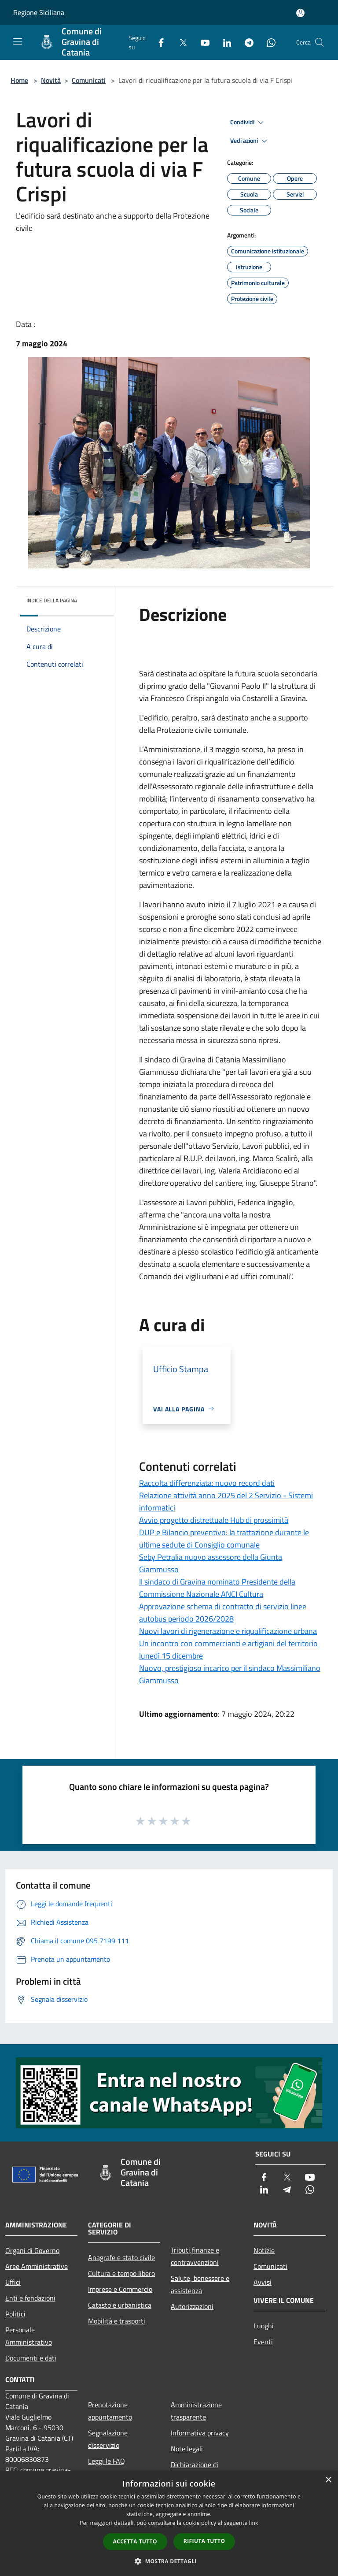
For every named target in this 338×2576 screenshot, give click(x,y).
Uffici (13, 2282)
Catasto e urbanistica (119, 2305)
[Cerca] (319, 42)
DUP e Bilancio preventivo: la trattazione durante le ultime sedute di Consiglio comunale (224, 1538)
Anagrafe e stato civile (121, 2257)
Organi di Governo (32, 2250)
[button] (169, 2561)
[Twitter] (179, 42)
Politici (15, 2314)
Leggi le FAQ (106, 2461)
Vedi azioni (250, 141)
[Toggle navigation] (17, 41)
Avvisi (263, 2282)
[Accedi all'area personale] (300, 13)
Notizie (264, 2250)
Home (19, 80)
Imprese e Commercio (120, 2289)
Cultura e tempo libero (121, 2273)
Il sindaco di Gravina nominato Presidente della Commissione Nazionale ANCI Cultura (217, 1588)
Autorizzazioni (192, 2306)
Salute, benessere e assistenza (200, 2284)
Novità (51, 80)
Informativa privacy (200, 2433)
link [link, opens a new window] (253, 2523)
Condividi (248, 122)
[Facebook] (157, 42)
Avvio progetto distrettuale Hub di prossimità (213, 1520)
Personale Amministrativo (28, 2335)
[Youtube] (201, 42)
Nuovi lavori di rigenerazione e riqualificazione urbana (228, 1631)
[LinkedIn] (223, 42)
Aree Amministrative (36, 2266)
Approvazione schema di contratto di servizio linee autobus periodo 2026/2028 (222, 1612)
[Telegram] (245, 42)
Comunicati (89, 80)
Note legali (187, 2448)
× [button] (328, 2480)
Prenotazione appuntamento (110, 2410)
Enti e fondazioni (30, 2298)
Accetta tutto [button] (135, 2541)
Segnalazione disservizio (108, 2439)
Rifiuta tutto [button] (204, 2541)
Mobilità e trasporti (116, 2321)
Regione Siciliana (38, 12)
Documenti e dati (30, 2358)
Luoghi (264, 2325)
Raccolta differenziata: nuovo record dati (207, 1483)
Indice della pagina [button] (51, 600)
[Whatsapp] (267, 42)
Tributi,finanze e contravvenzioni (195, 2256)
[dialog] (169, 2523)
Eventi (263, 2341)
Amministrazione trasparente (196, 2410)
